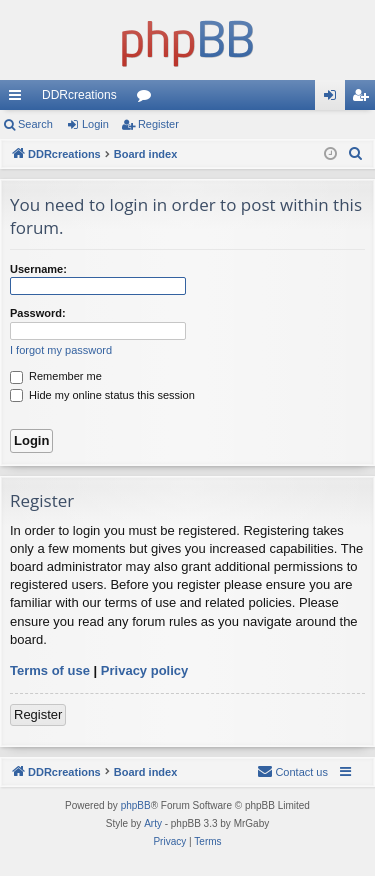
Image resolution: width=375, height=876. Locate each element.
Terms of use (50, 670)
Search (35, 124)
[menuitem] (356, 154)
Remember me (56, 376)
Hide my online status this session (102, 395)
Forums (148, 99)
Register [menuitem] (364, 99)
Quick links (19, 99)
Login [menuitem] (334, 99)
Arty (153, 823)
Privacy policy (144, 670)
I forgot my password (61, 350)
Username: (38, 269)
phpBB (136, 805)
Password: (38, 313)
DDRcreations (79, 95)
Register (158, 124)
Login (95, 124)
